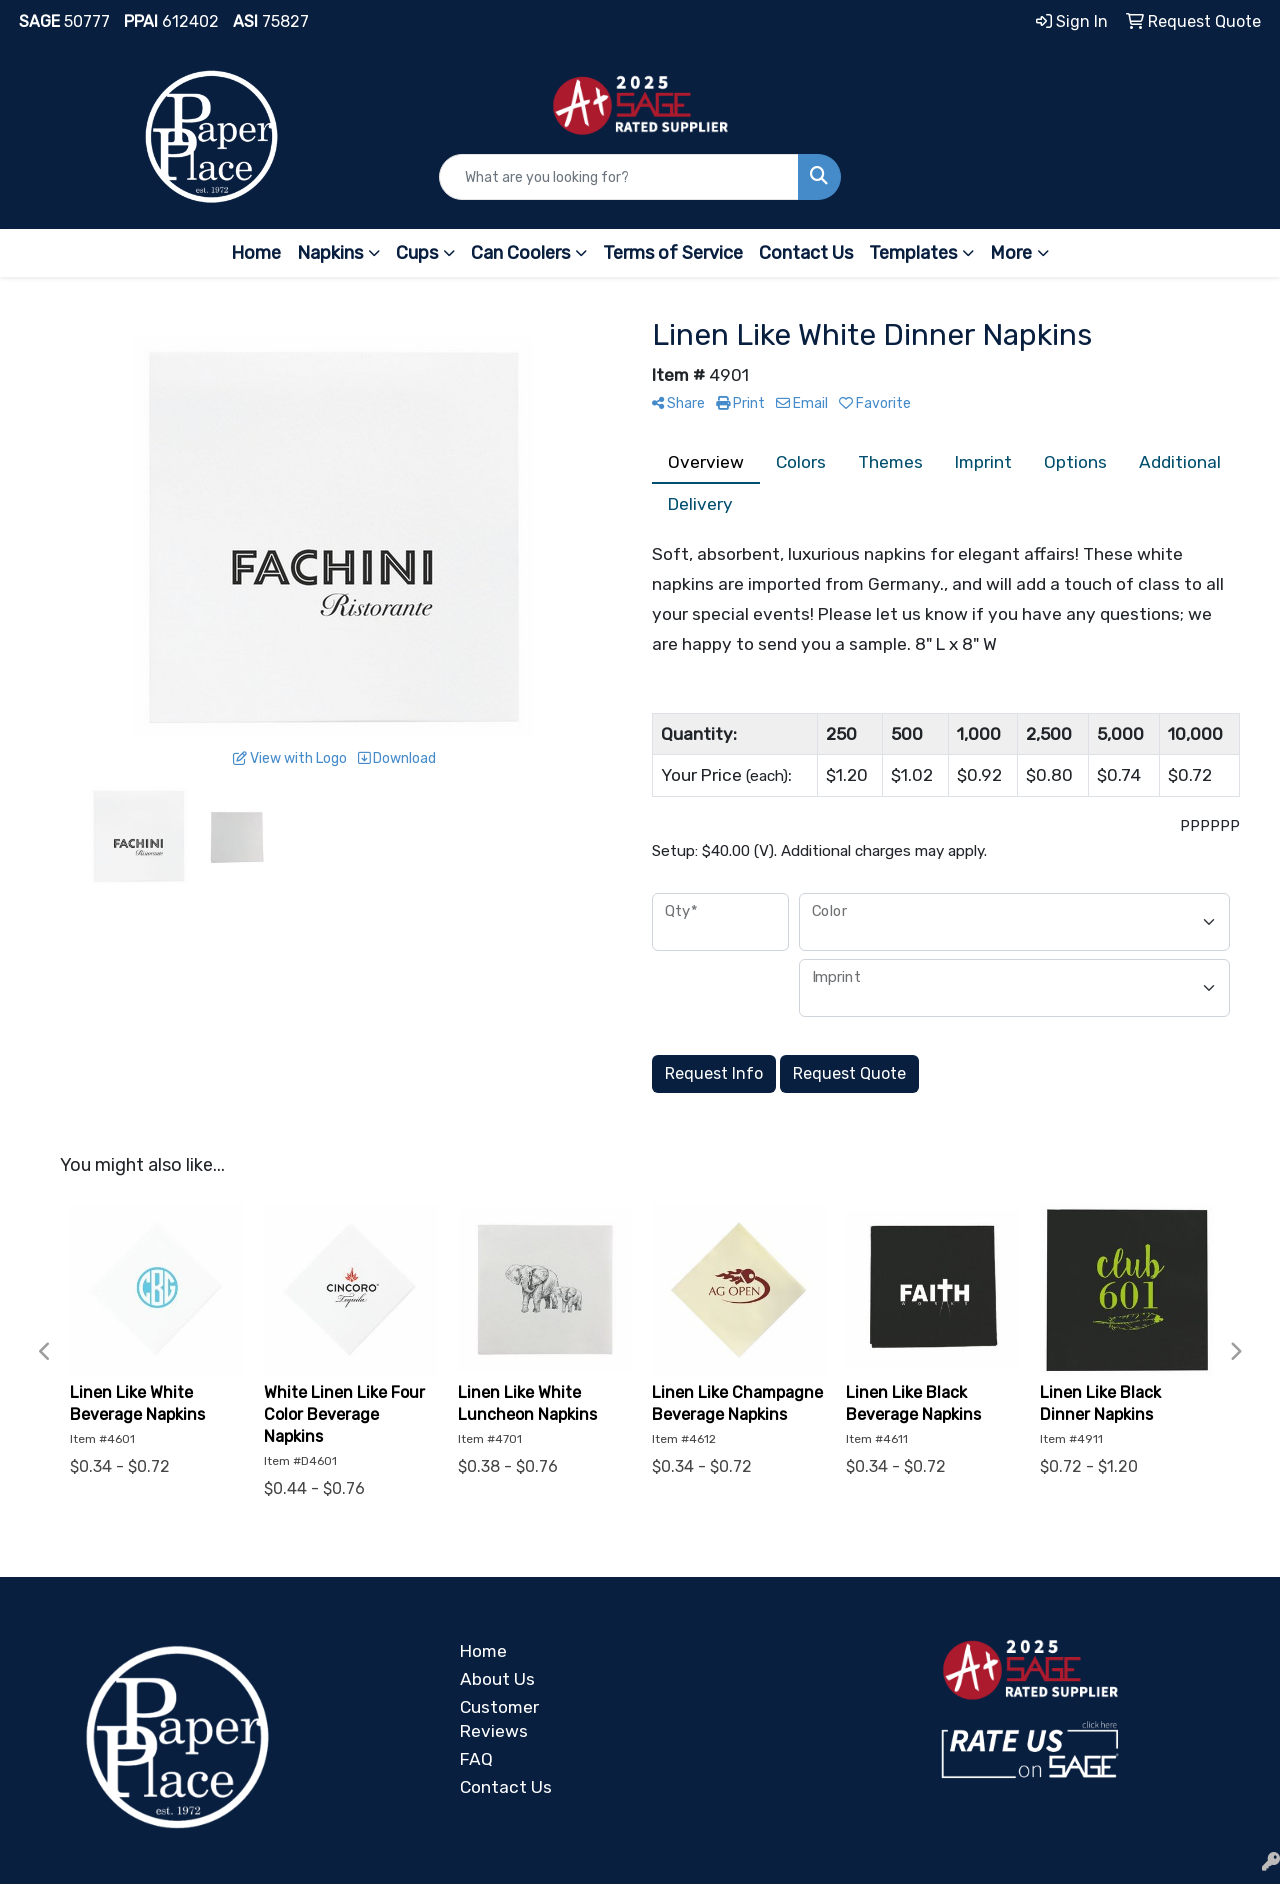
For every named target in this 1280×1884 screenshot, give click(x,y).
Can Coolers (520, 253)
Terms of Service (673, 253)
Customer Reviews (499, 1719)
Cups (417, 253)
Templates (913, 253)
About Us (497, 1679)
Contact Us (806, 253)
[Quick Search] (619, 177)
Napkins (330, 253)
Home (256, 253)
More (1011, 253)
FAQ (476, 1759)
